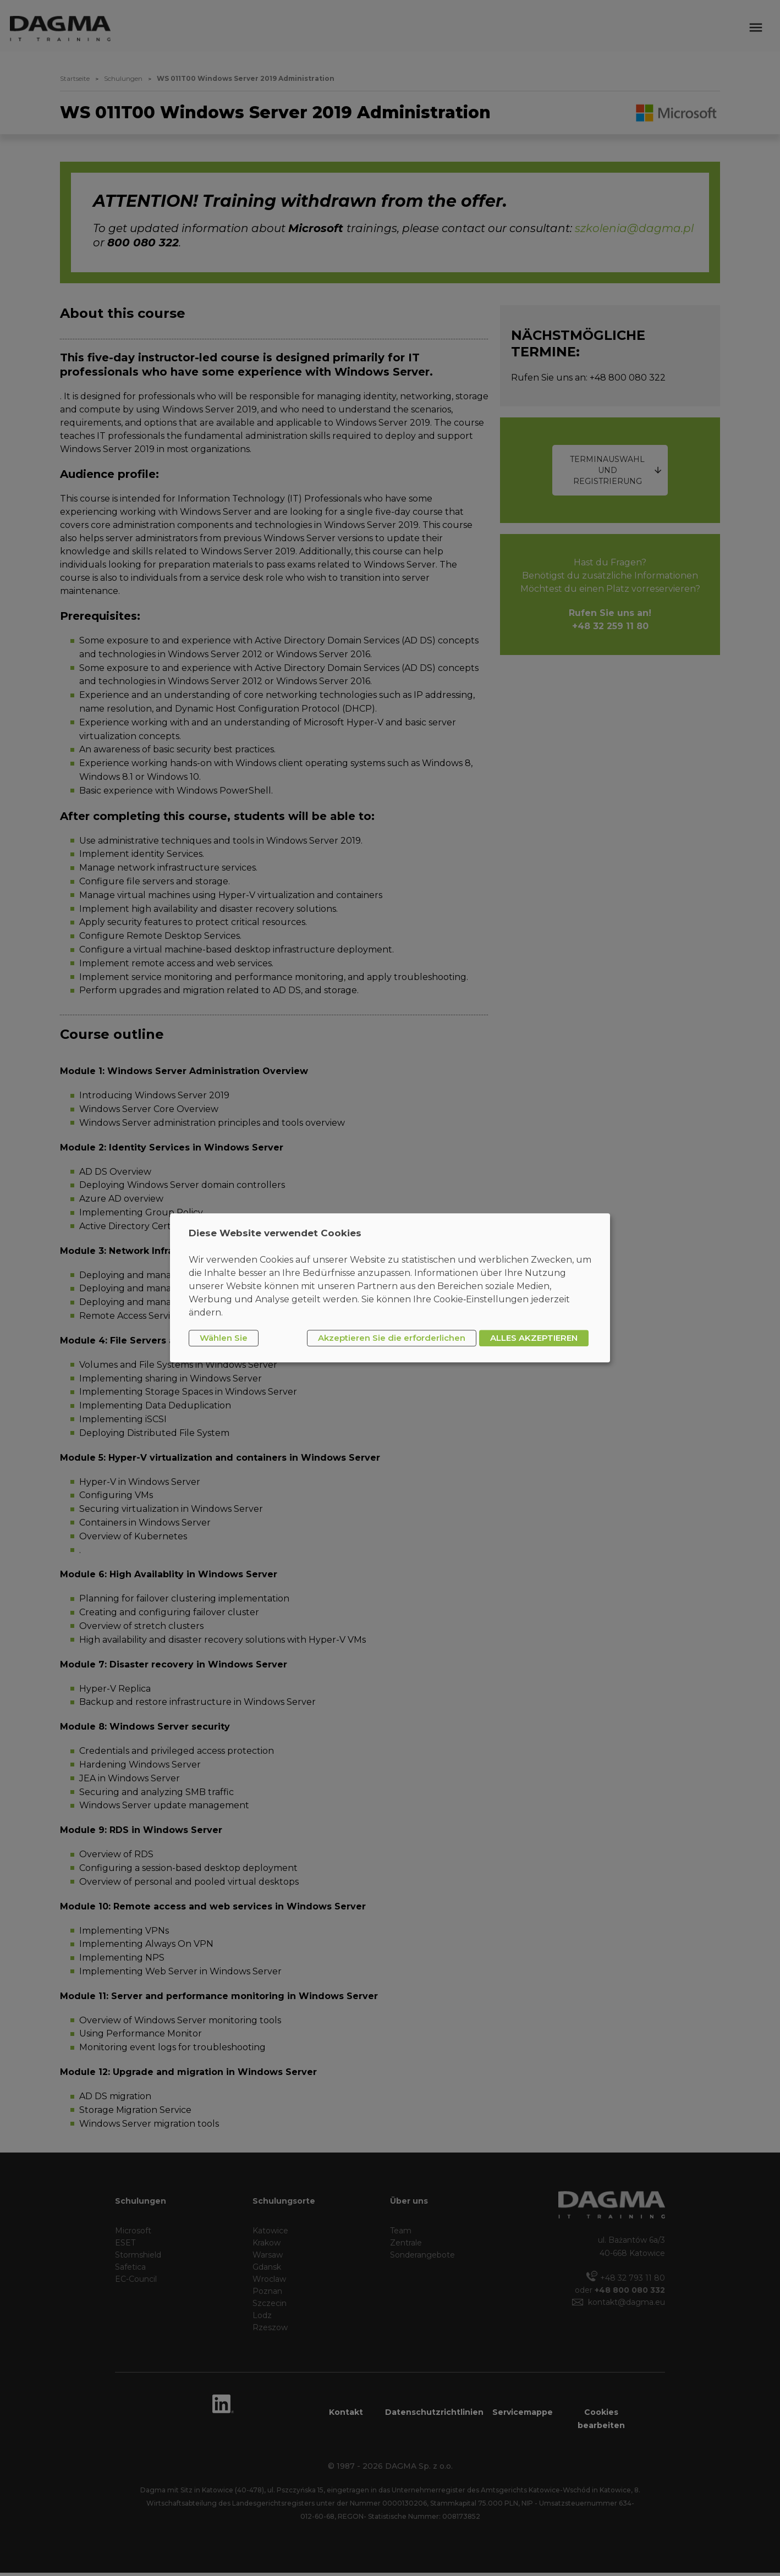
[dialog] (390, 1287)
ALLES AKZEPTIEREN (534, 1338)
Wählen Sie (224, 1338)
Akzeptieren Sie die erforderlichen (391, 1338)
